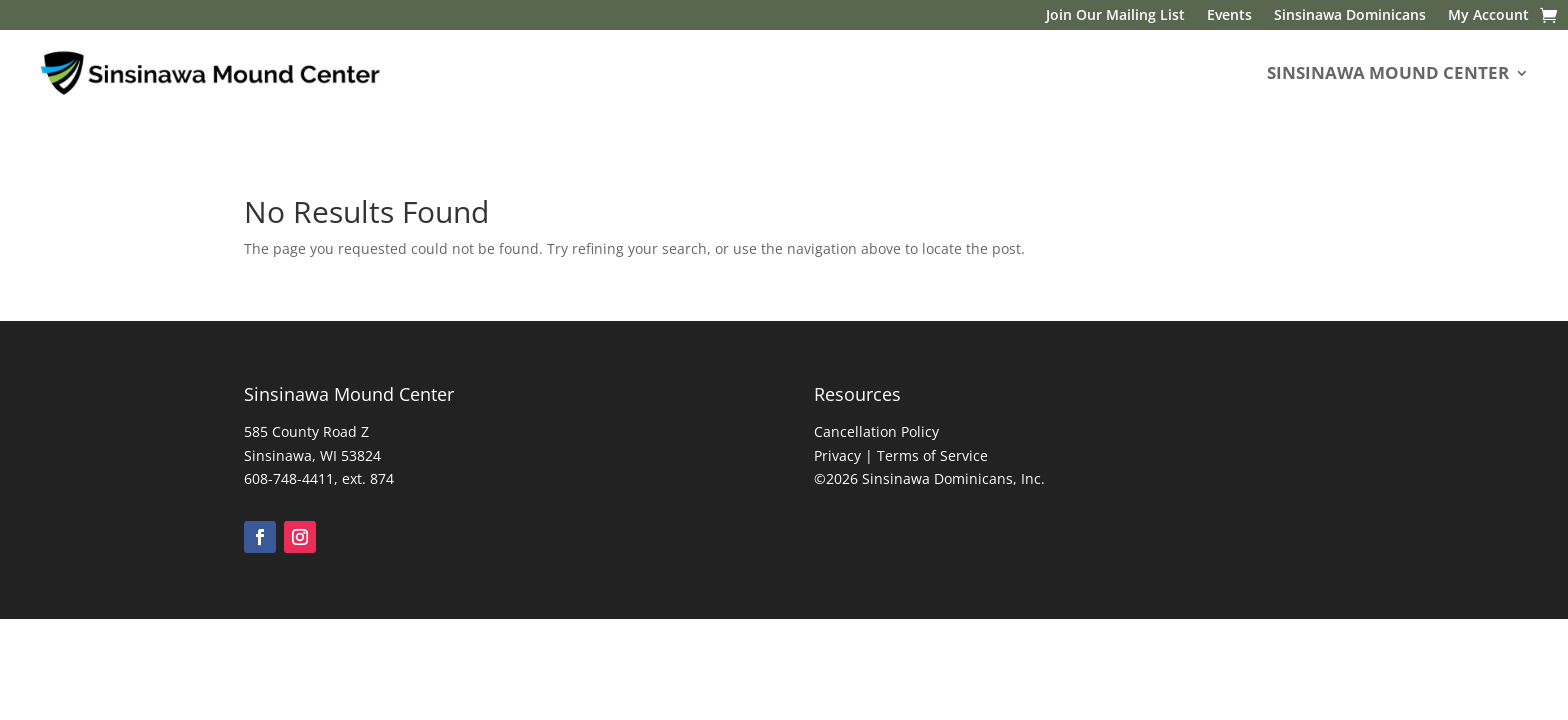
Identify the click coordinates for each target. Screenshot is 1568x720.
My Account (1488, 16)
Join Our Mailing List (1115, 16)
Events (1229, 16)
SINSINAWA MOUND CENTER (1388, 72)
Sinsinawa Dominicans (1350, 16)
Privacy (837, 455)
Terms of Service (932, 455)
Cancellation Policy (876, 431)
